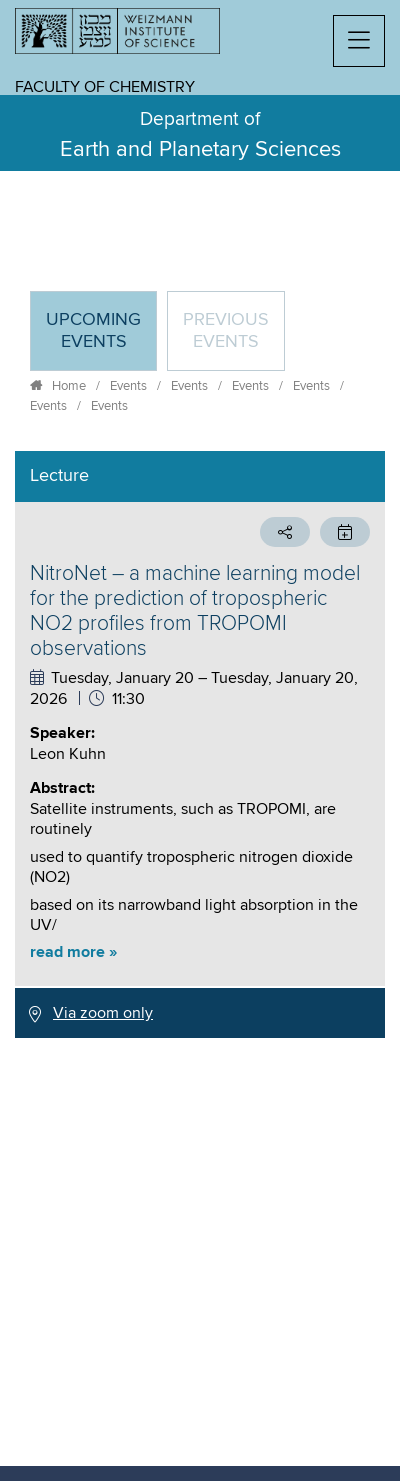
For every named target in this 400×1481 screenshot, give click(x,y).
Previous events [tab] (226, 331)
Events (128, 386)
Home (69, 386)
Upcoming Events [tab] (101, 339)
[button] (359, 41)
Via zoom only (103, 1013)
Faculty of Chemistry (105, 87)
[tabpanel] (200, 744)
